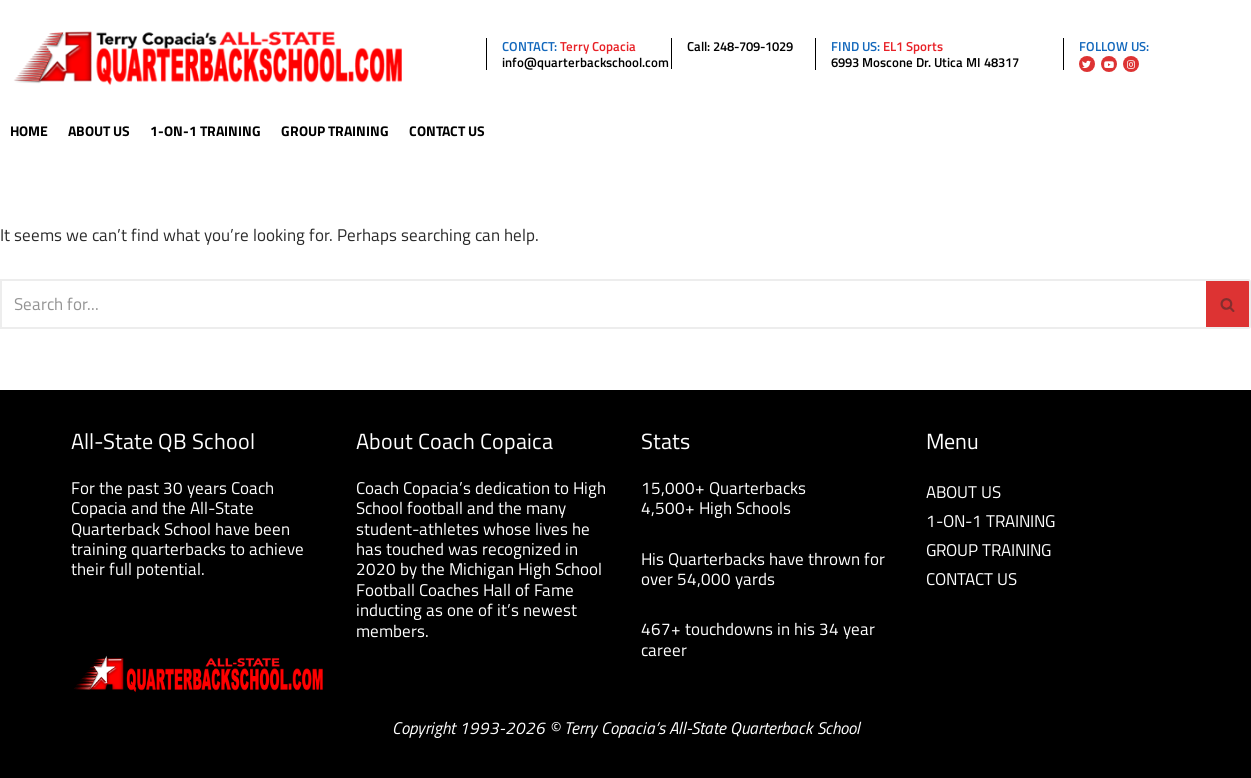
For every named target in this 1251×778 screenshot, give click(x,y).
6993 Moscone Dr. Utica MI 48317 (925, 62)
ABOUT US (963, 492)
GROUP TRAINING (988, 550)
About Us (99, 131)
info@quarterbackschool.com (585, 62)
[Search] (603, 304)
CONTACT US (971, 579)
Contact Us (447, 131)
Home (29, 131)
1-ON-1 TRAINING (990, 521)
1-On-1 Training (205, 131)
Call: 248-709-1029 (740, 46)
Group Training (335, 131)
